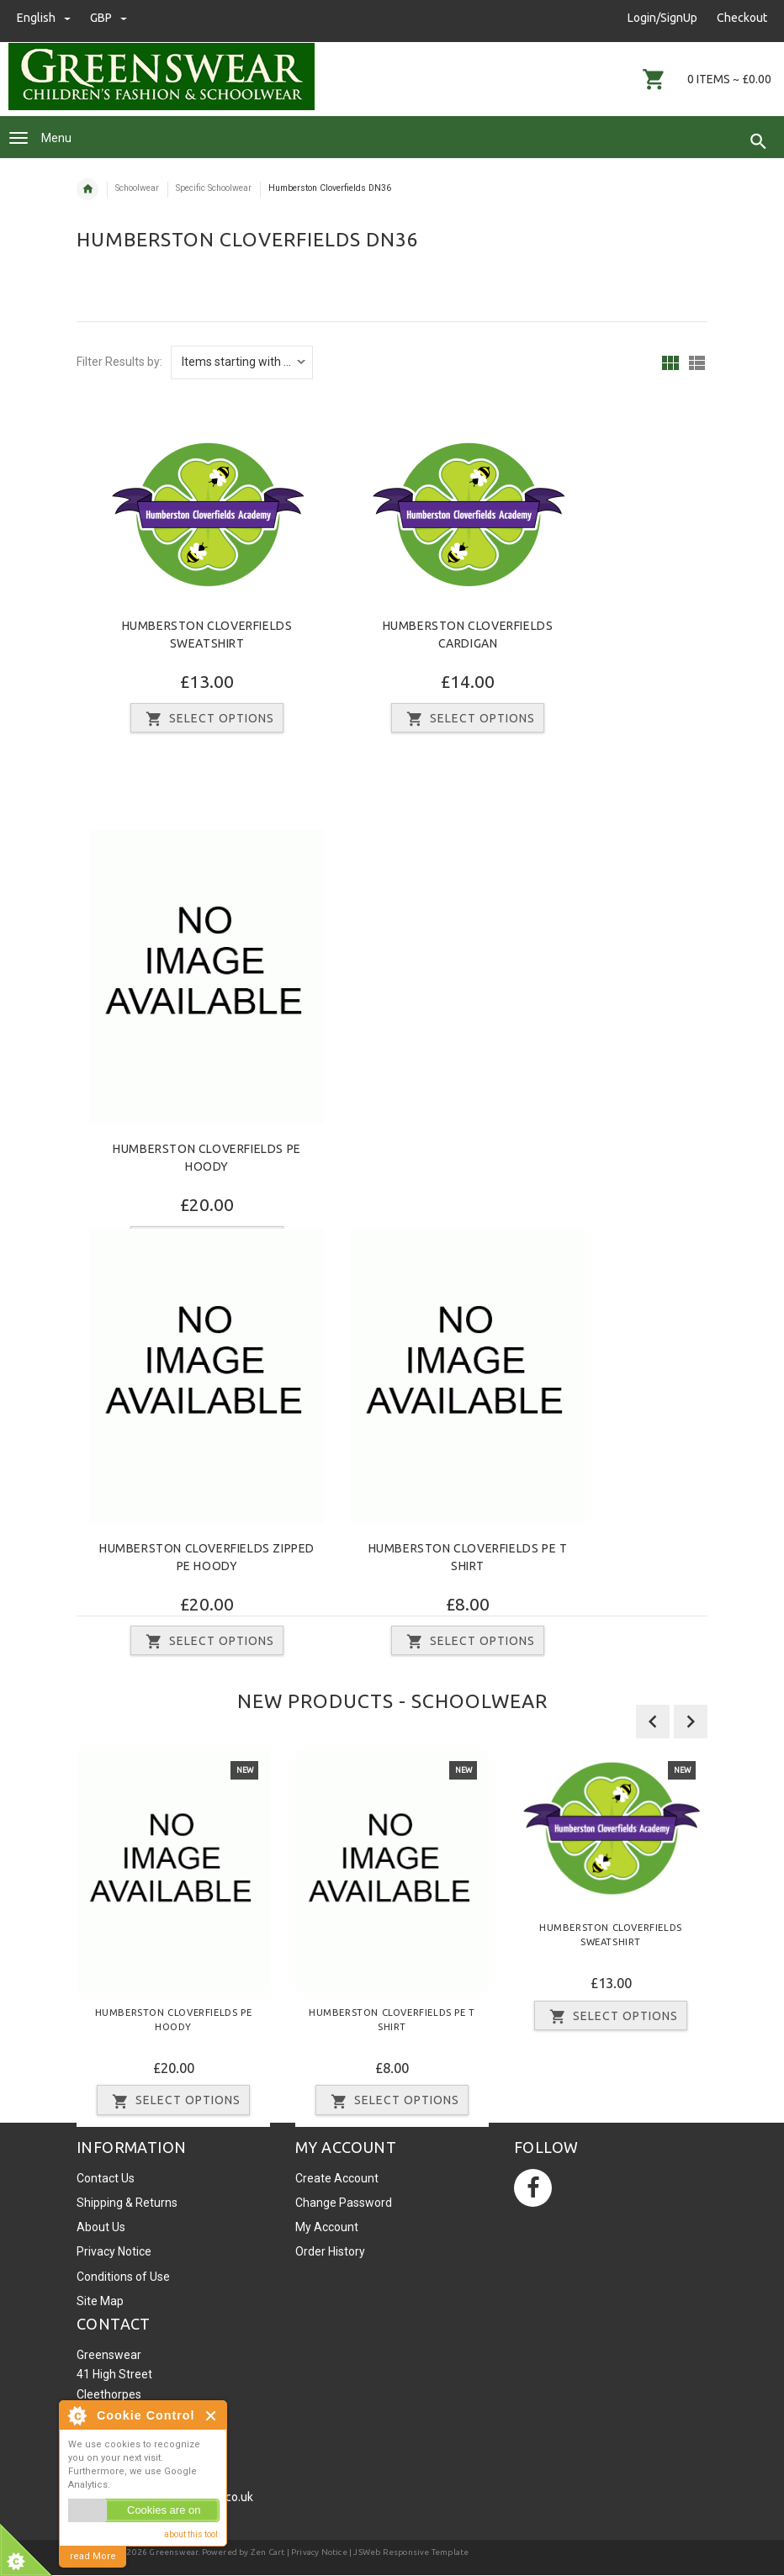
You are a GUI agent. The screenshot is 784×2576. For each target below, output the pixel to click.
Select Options (207, 719)
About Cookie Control (76, 2415)
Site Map (100, 2301)
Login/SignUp (662, 17)
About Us (101, 2227)
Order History (330, 2251)
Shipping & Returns (127, 2202)
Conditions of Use (123, 2276)
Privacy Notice (114, 2251)
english (45, 17)
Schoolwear (137, 187)
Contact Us (106, 2178)
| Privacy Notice (315, 2552)
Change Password (343, 2202)
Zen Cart (268, 2552)
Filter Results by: (119, 362)
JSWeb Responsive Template (411, 2552)
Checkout (742, 17)
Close (211, 2415)
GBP (108, 17)
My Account (326, 2227)
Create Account (337, 2178)
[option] (173, 1938)
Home (87, 189)
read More (93, 2556)
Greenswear (173, 2552)
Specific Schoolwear (214, 187)
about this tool (191, 2534)
